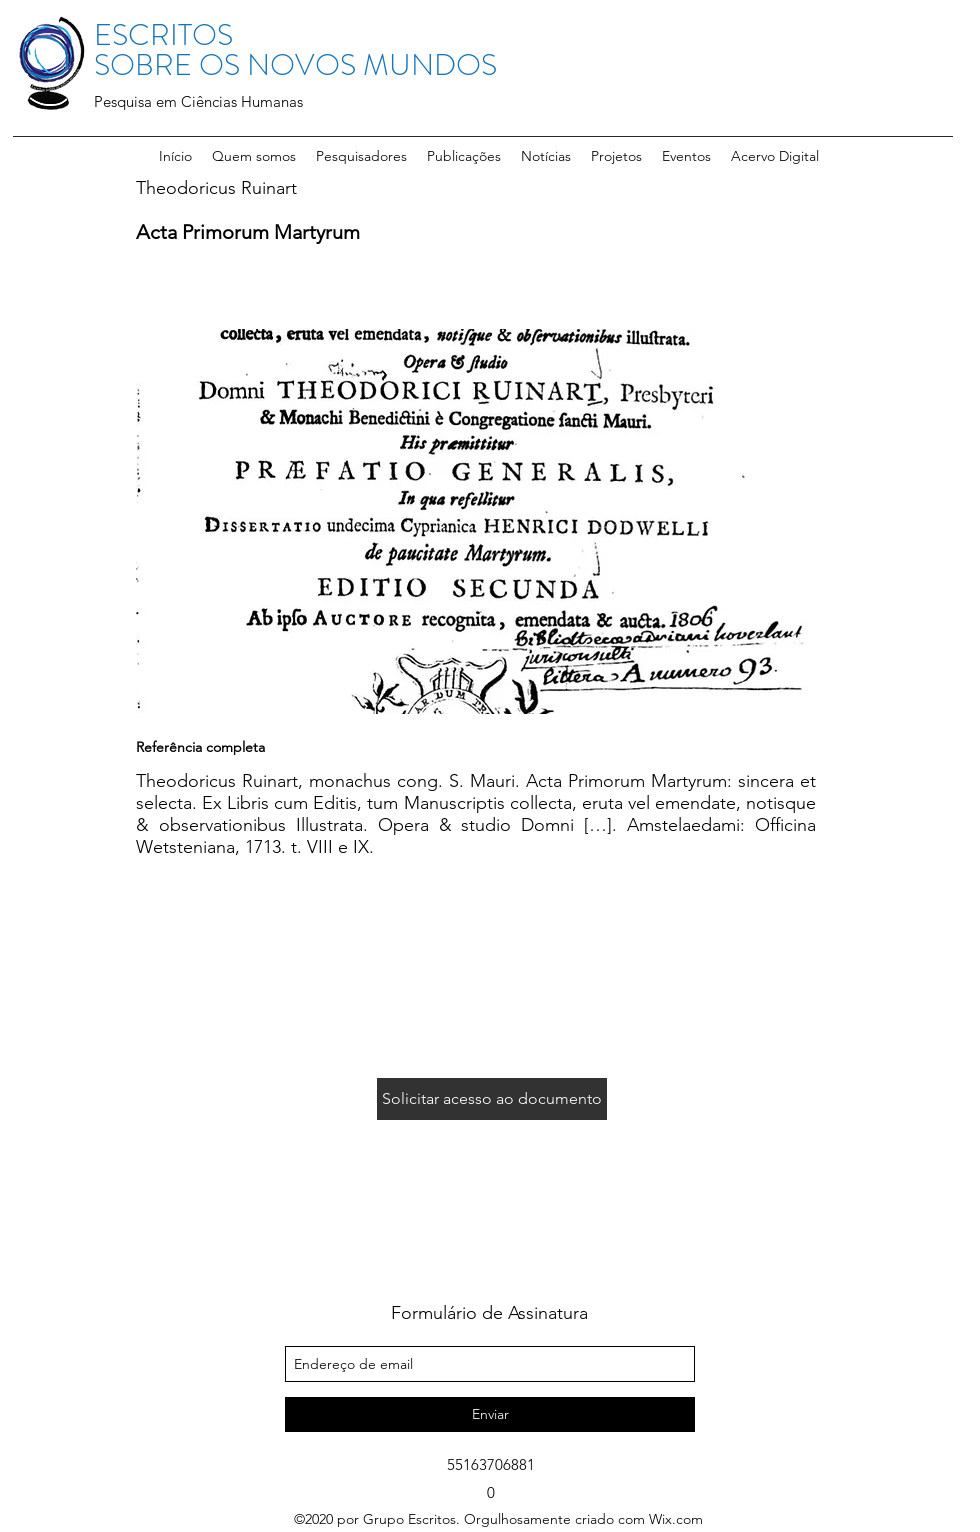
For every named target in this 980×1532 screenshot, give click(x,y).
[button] (361, 156)
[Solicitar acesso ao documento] (492, 1099)
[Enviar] (490, 1414)
